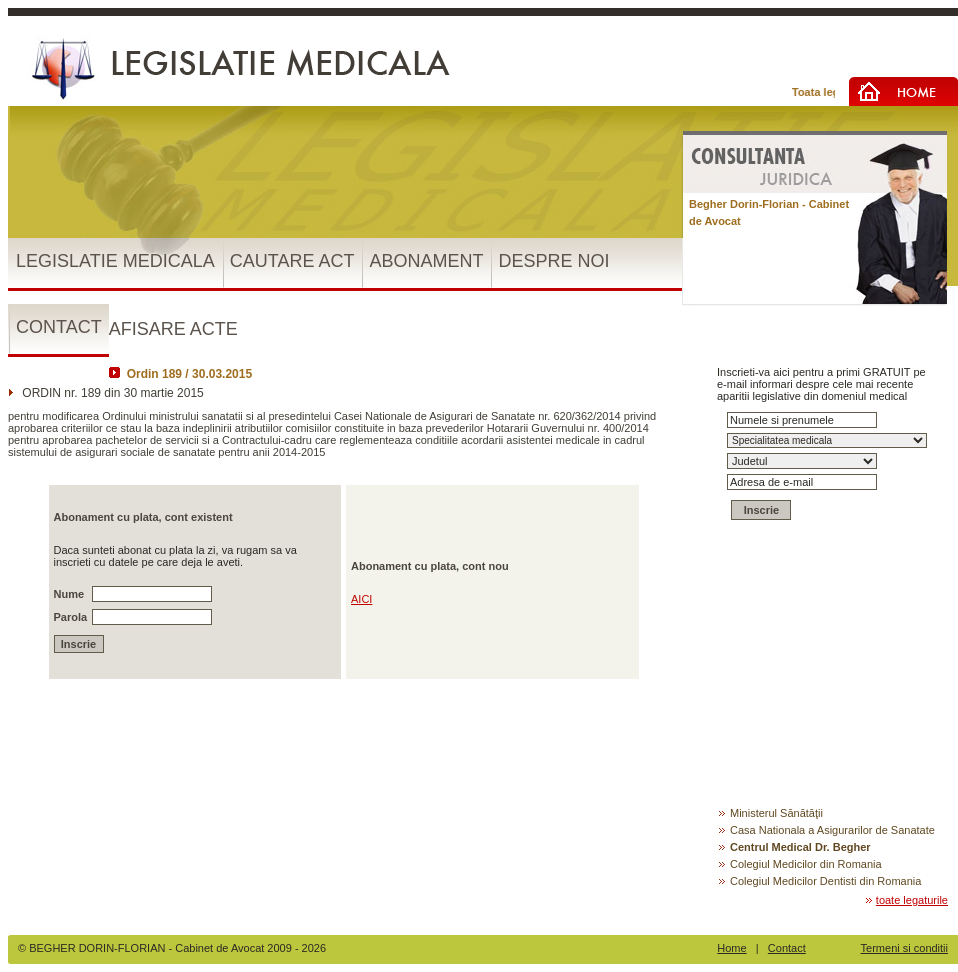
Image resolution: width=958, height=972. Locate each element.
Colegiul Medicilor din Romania (799, 864)
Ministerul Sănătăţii (770, 813)
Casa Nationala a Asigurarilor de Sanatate (826, 830)
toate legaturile (905, 900)
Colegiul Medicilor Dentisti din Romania (819, 881)
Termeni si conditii (904, 948)
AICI (361, 599)
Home (731, 948)
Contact (787, 948)
